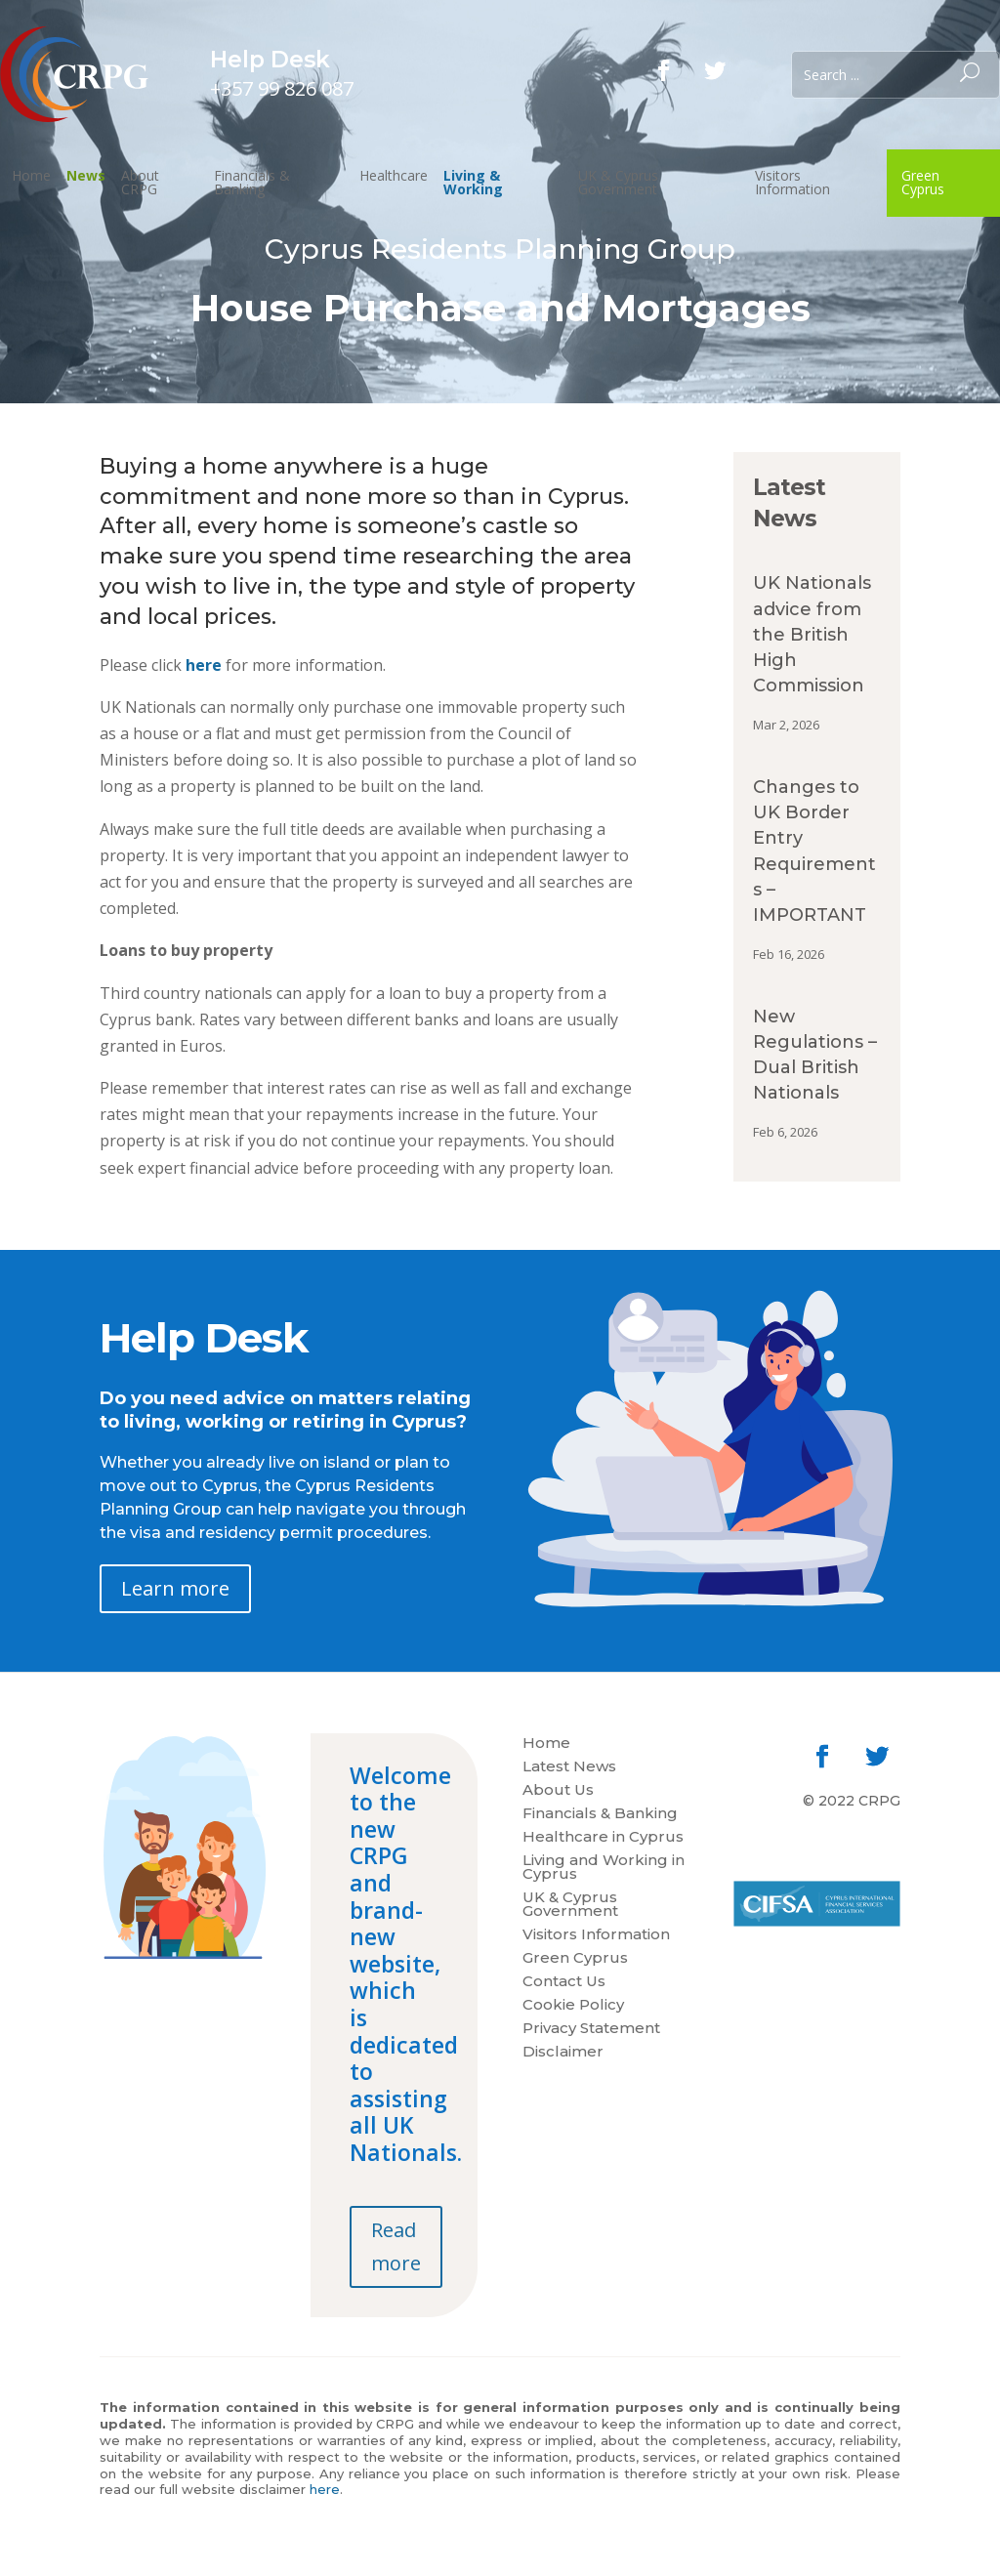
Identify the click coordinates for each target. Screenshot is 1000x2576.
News (85, 175)
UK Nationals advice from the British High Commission (812, 634)
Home (31, 175)
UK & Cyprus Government (618, 182)
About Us (558, 1791)
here (204, 665)
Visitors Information (792, 182)
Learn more (175, 1588)
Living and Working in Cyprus (603, 1868)
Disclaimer (563, 2052)
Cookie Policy (573, 2006)
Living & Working (473, 182)
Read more (396, 2246)
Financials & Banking (252, 182)
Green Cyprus (922, 182)
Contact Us (563, 1982)
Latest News (569, 1767)
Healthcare (393, 175)
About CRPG (140, 182)
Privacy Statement (591, 2029)
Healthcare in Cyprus (603, 1838)
